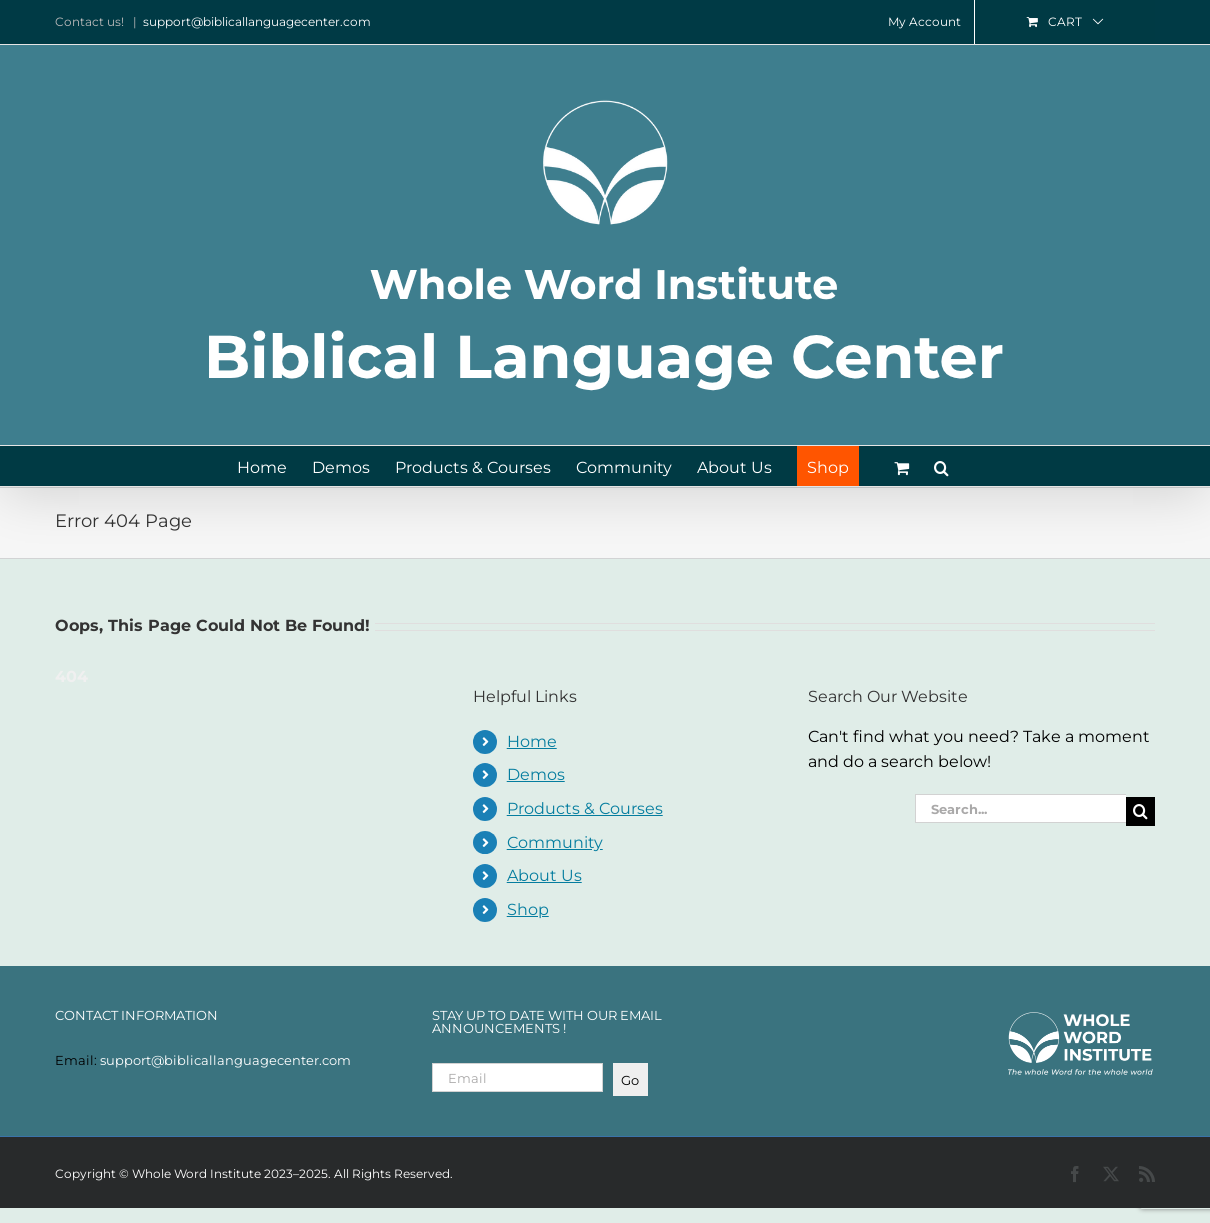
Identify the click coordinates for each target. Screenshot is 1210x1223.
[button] (941, 466)
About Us (544, 875)
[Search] (1140, 811)
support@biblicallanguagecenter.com (257, 21)
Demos (536, 774)
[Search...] (1020, 808)
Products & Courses (585, 808)
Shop (528, 909)
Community (555, 842)
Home (532, 741)
